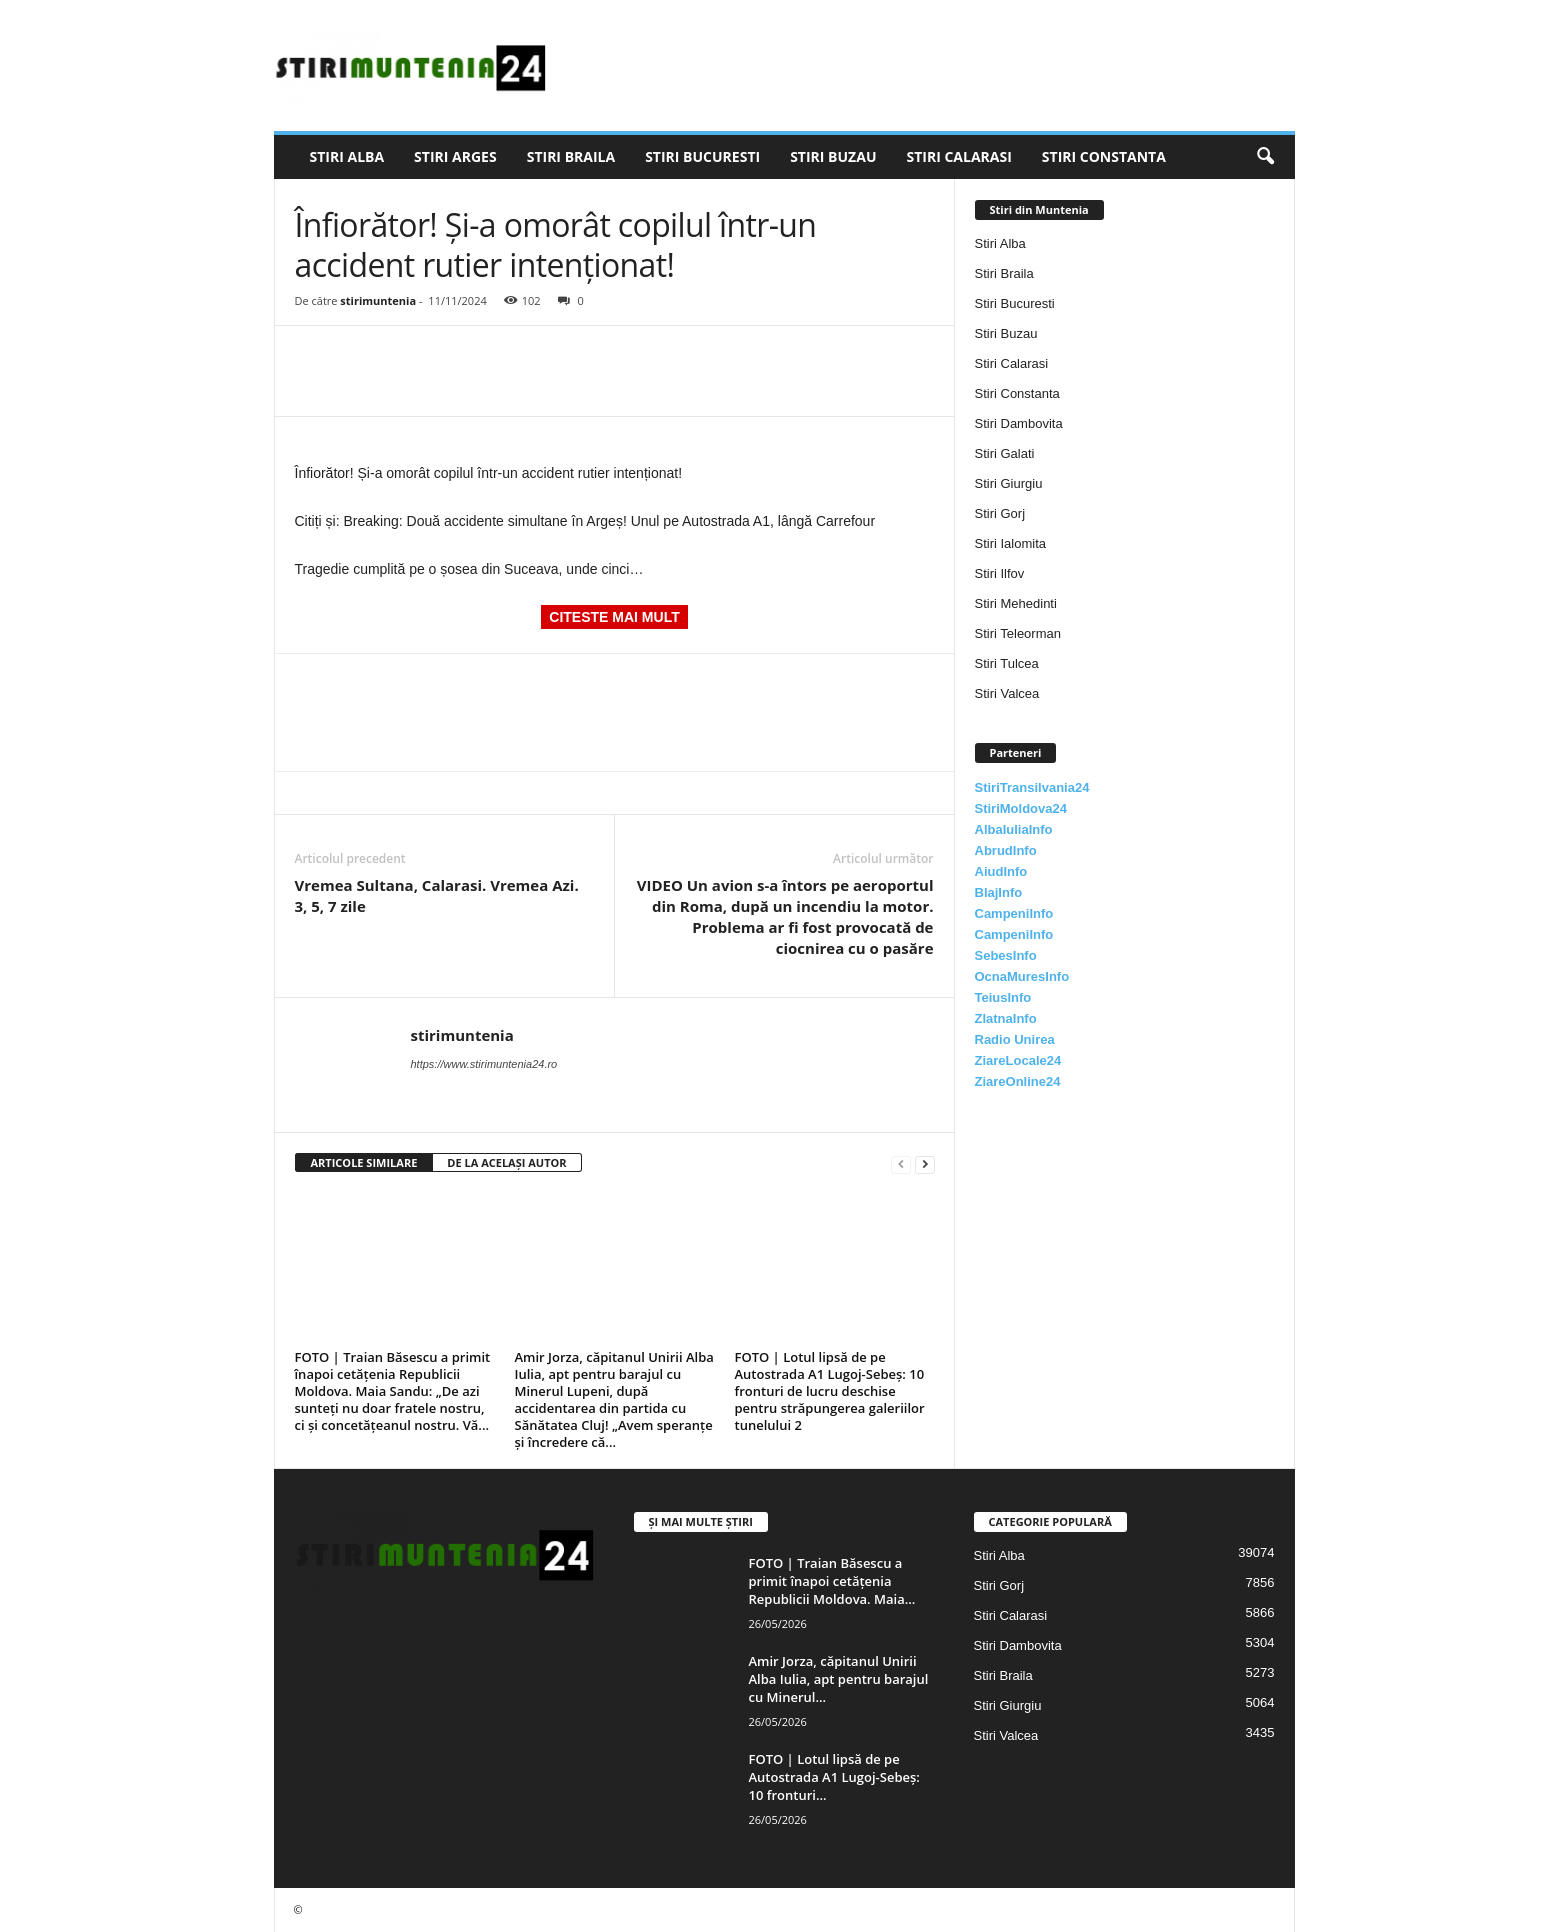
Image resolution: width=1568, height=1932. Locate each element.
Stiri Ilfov (1000, 573)
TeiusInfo (1003, 997)
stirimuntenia (378, 300)
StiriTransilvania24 (1032, 787)
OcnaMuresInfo (1022, 976)
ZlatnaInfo (1006, 1018)
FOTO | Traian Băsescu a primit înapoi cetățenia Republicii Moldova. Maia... (832, 1581)
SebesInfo (1006, 955)
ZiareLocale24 (1018, 1060)
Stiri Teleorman (1018, 633)
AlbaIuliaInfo (1014, 829)
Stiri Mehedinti (1016, 603)
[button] (1265, 157)
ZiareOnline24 (1018, 1081)
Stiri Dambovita (1019, 423)
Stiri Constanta (1104, 156)
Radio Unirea (1015, 1039)
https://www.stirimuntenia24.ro (484, 1064)
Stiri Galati (1005, 453)
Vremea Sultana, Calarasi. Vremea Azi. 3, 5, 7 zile (437, 895)
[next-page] (925, 1163)
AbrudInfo (1006, 850)
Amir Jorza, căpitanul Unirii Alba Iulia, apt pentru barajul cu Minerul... (839, 1679)
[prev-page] (901, 1163)
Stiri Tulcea (1007, 663)
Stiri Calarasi (958, 156)
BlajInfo (999, 892)
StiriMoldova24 (1021, 808)
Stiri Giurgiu (1009, 483)
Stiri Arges (455, 156)
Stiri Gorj (1000, 513)
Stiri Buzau (833, 156)
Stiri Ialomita (1011, 543)
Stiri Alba (347, 156)
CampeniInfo (1014, 913)
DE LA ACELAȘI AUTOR (506, 1162)
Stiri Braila (571, 156)
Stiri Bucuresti (702, 156)
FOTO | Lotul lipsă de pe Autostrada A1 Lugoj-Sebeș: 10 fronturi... (834, 1777)
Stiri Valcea (1007, 693)
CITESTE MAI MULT (614, 617)
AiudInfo (1001, 871)
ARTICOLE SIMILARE (364, 1162)
